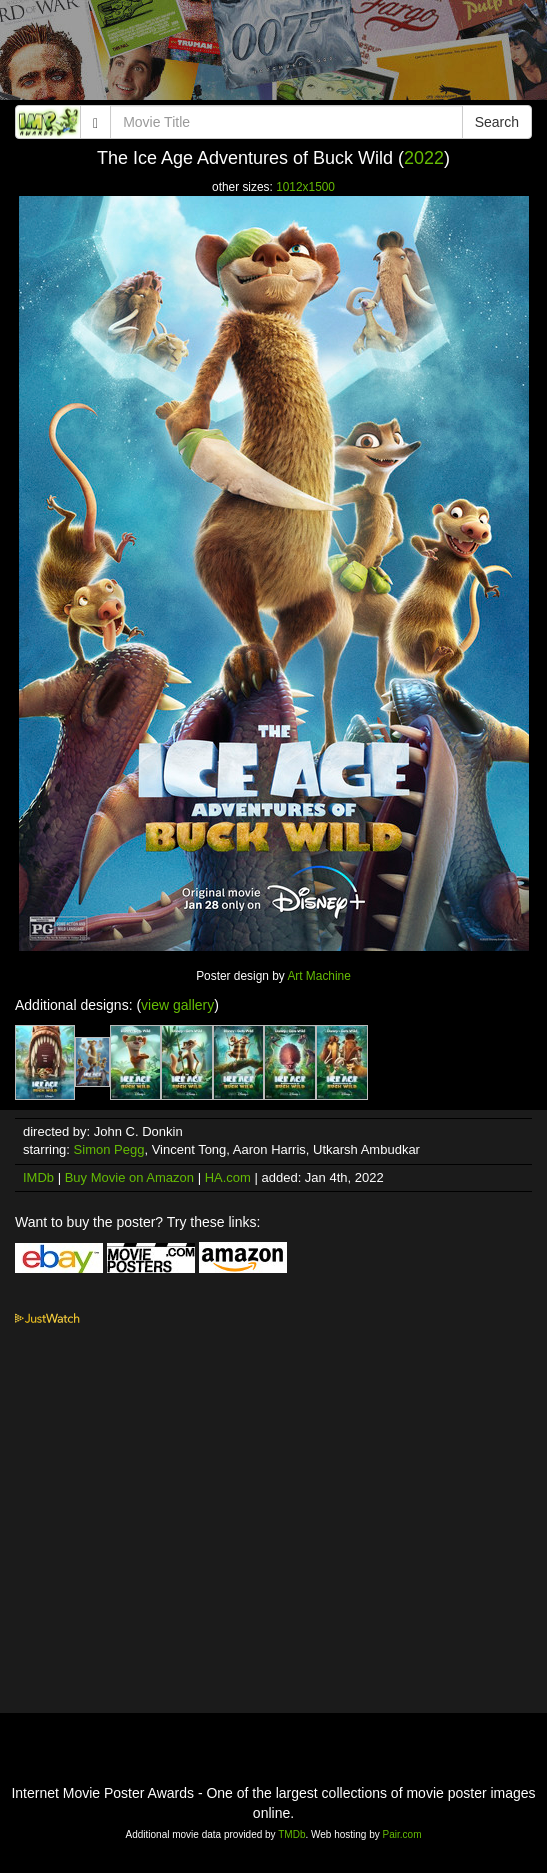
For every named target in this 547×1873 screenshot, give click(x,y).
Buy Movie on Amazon (129, 1177)
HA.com (228, 1177)
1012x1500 (305, 187)
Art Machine (318, 976)
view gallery (177, 1005)
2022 (424, 158)
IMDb (38, 1177)
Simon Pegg (109, 1149)
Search (497, 122)
